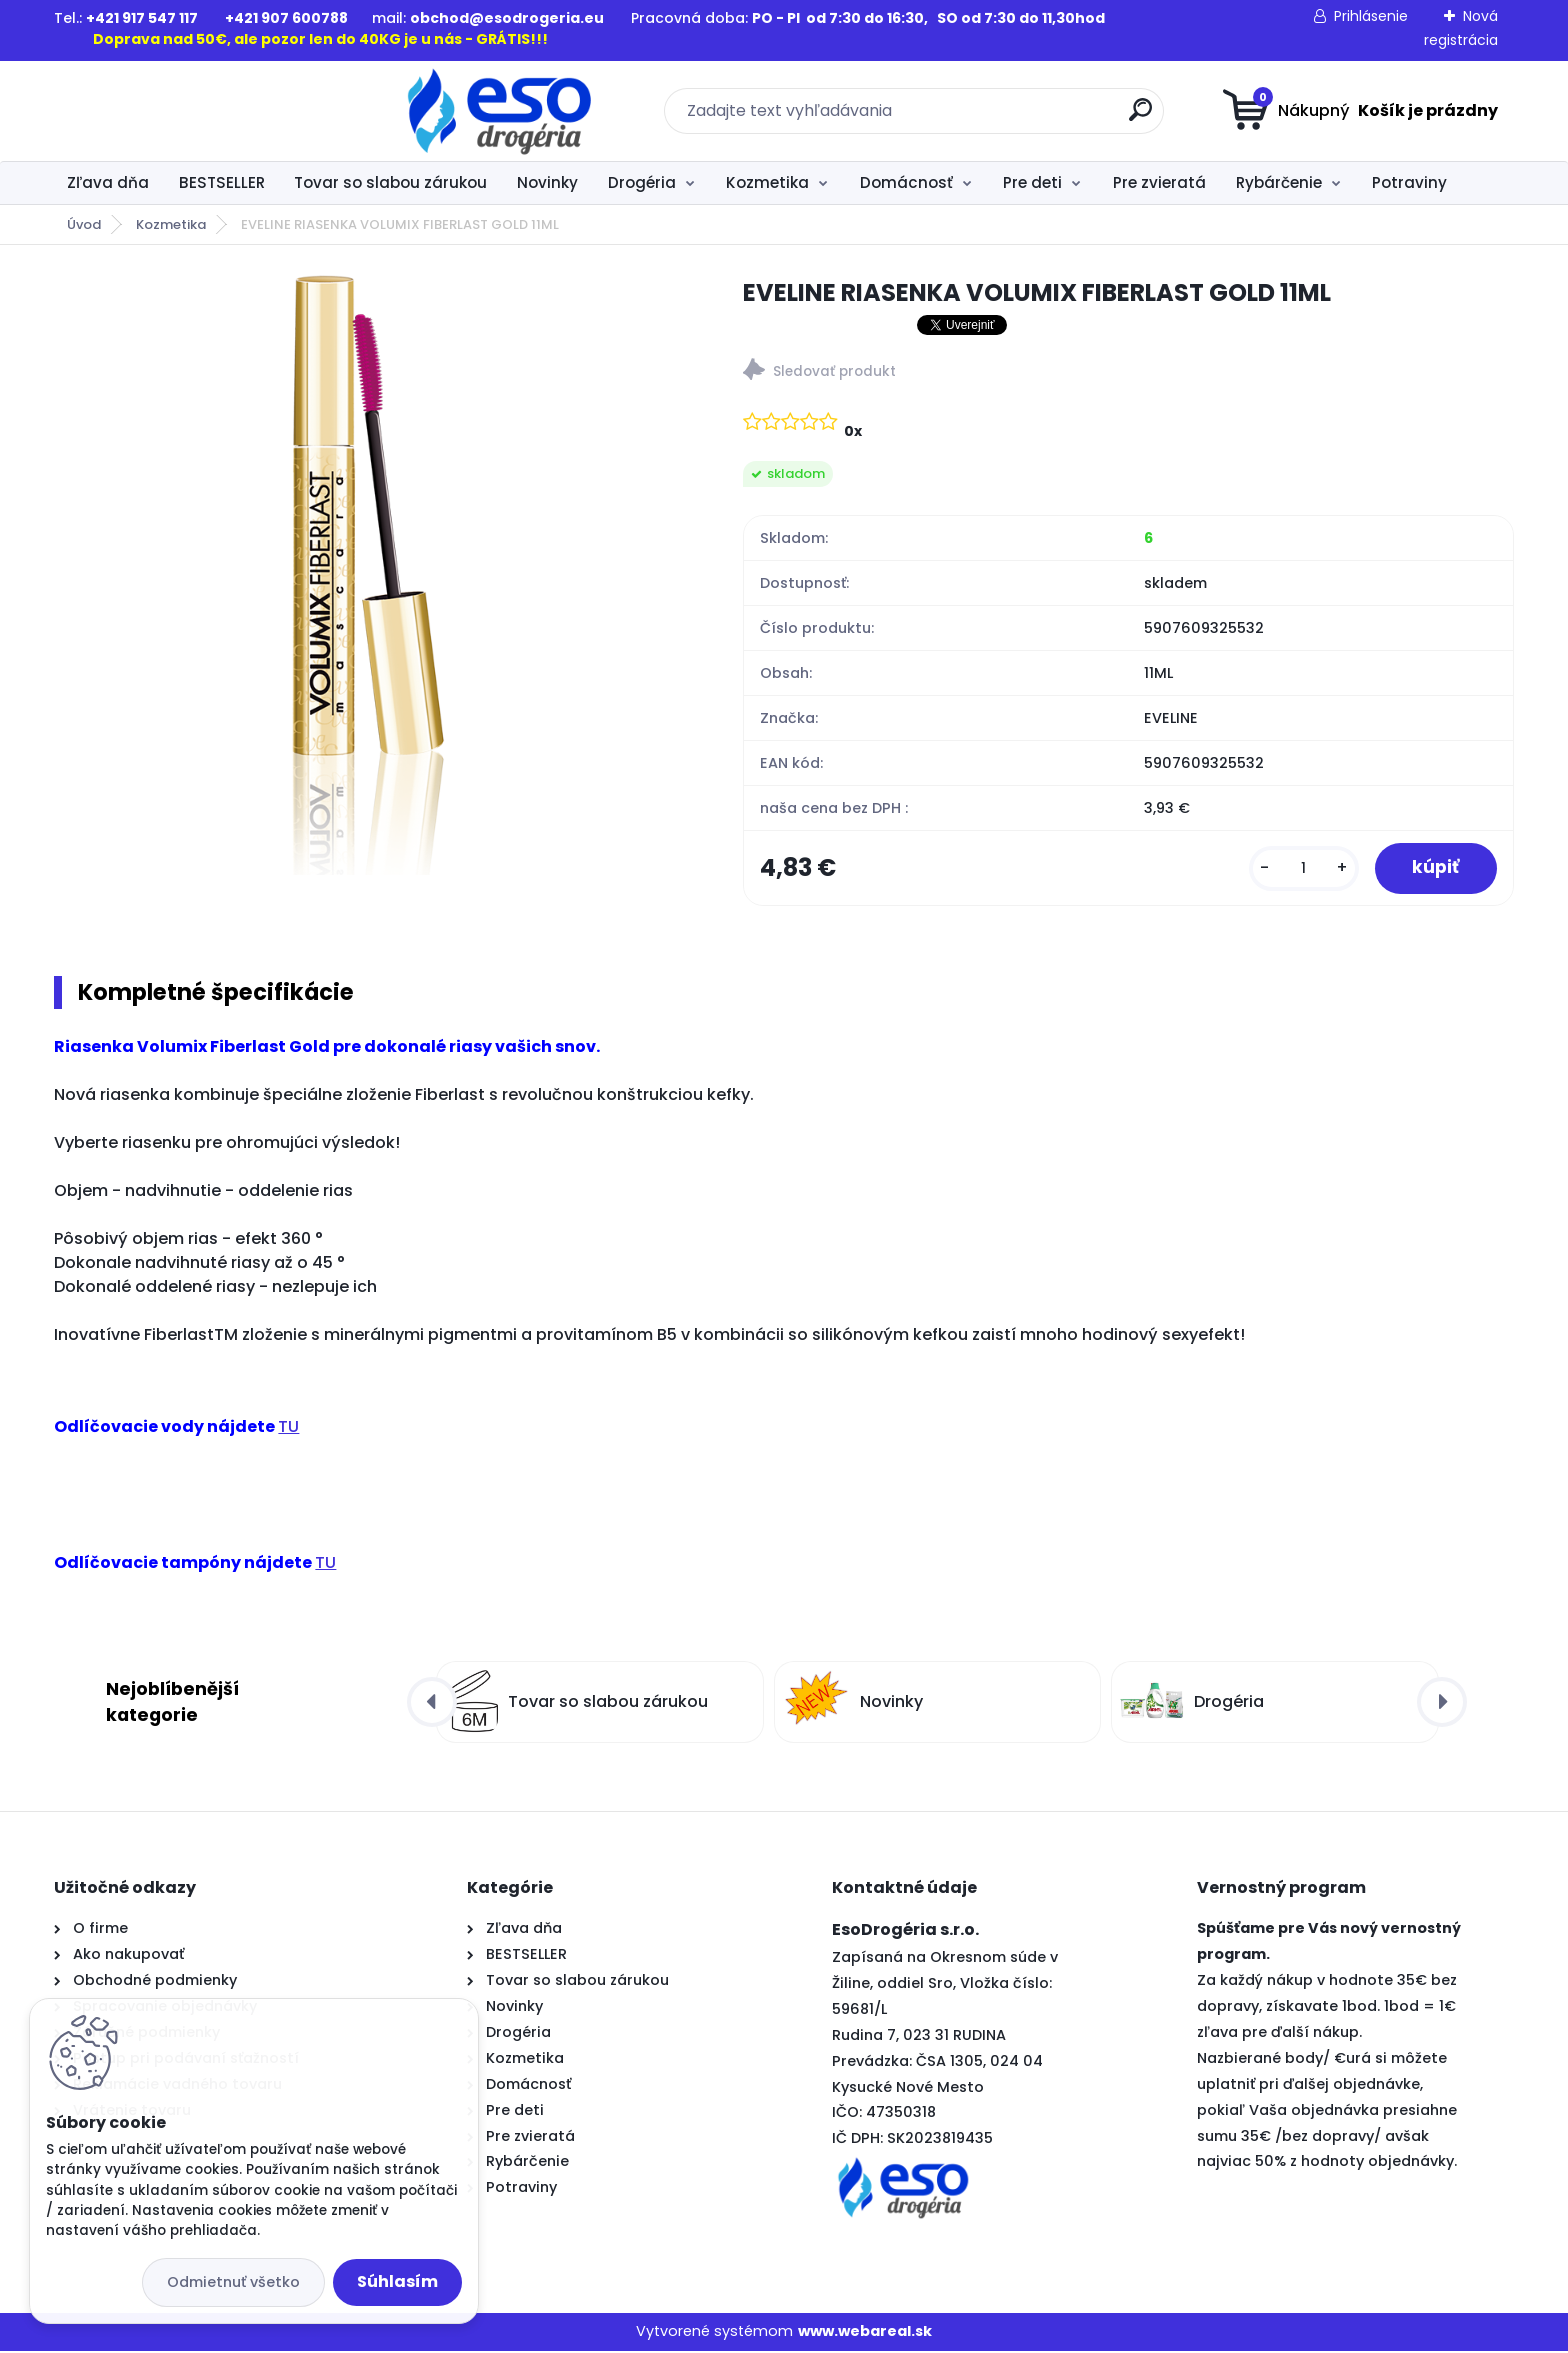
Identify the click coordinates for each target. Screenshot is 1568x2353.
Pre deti (1032, 182)
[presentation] (432, 1704)
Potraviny (1409, 182)
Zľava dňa (108, 182)
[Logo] (176, 111)
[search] (979, 117)
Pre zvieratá (1159, 182)
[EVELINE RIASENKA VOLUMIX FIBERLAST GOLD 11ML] (367, 575)
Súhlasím (397, 2281)
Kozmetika (767, 182)
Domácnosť (906, 182)
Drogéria (642, 182)
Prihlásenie (1371, 16)
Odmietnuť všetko (233, 2282)
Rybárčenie (1279, 182)
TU (288, 1428)
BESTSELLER (222, 182)
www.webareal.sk (865, 2334)
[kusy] (1299, 869)
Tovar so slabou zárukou (390, 182)
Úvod (84, 224)
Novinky (547, 182)
